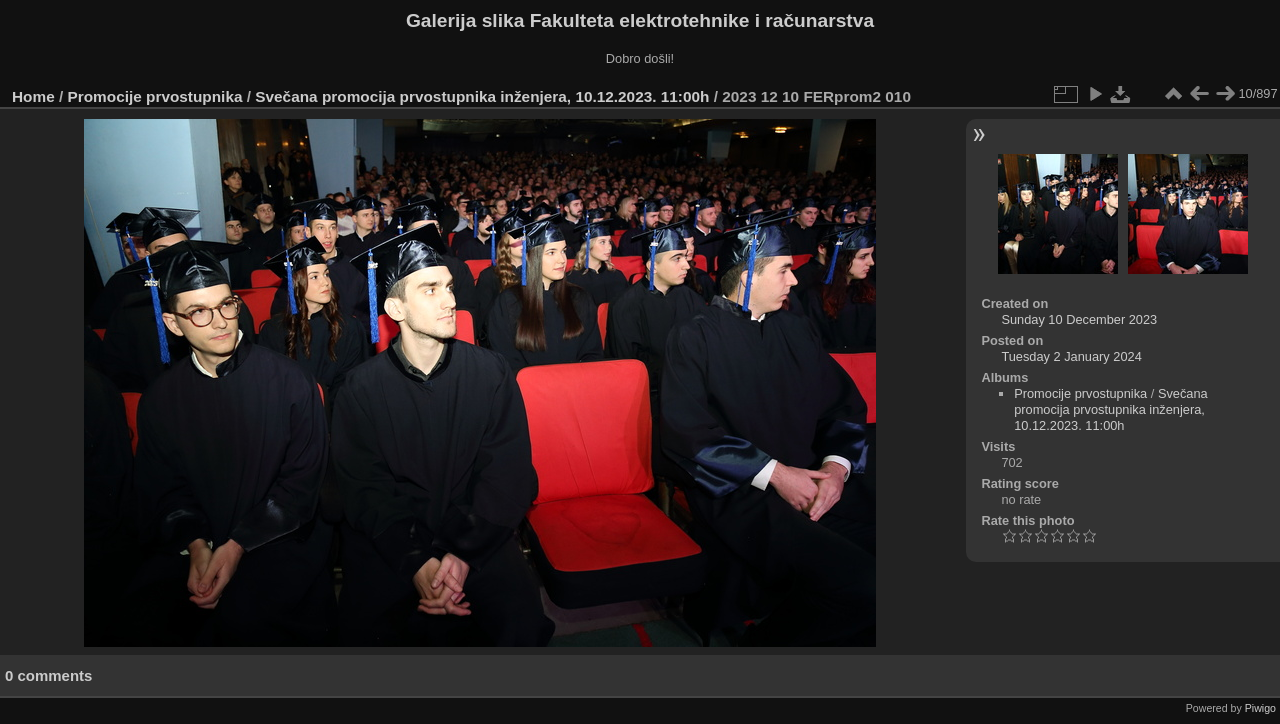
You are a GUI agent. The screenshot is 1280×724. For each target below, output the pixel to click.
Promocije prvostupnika (155, 96)
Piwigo (1260, 708)
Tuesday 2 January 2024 (1071, 356)
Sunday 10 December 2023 (1079, 319)
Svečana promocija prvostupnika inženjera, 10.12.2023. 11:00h (482, 96)
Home (33, 96)
